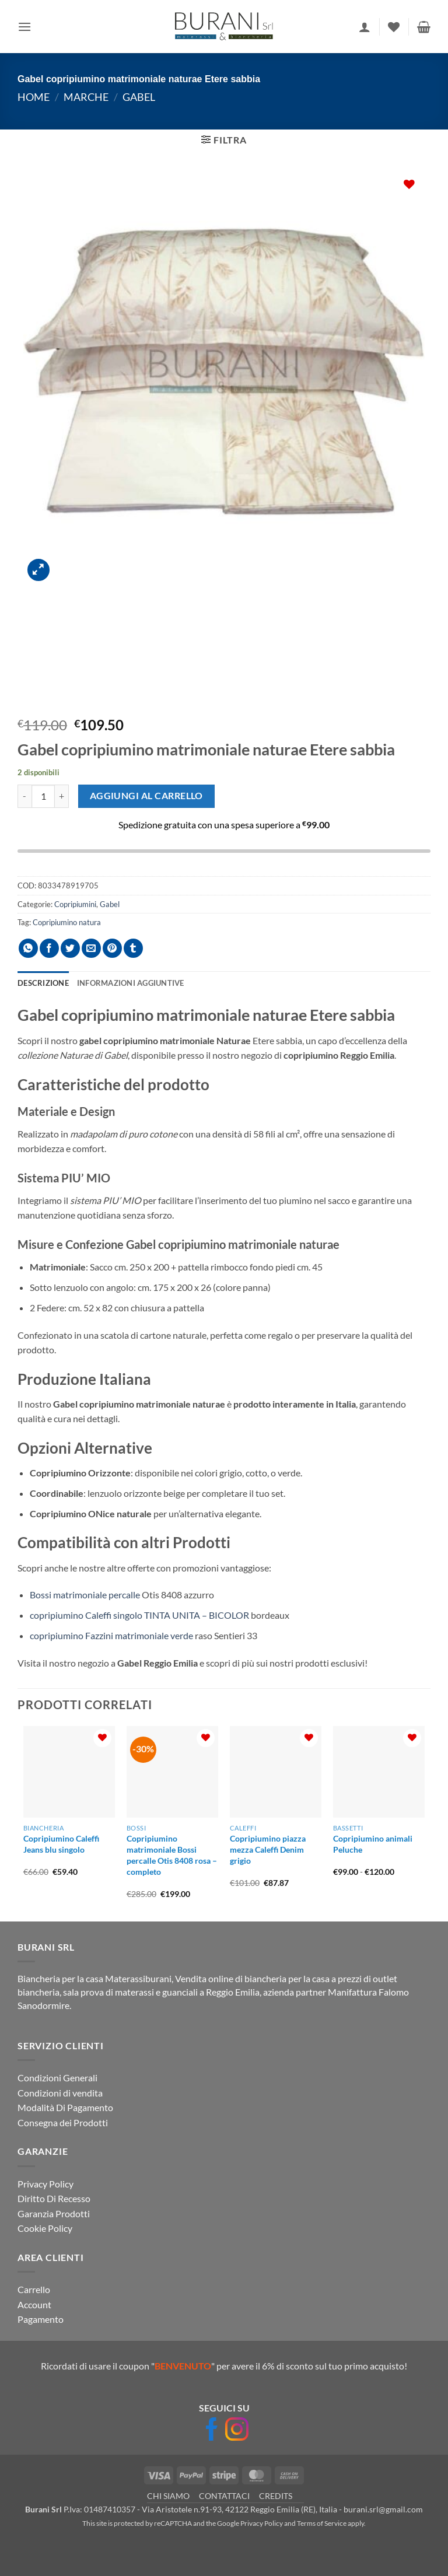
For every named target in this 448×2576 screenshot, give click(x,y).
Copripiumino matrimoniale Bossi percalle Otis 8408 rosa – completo (172, 1854)
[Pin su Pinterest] (112, 948)
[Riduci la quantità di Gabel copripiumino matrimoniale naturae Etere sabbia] (25, 796)
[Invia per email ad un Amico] (91, 948)
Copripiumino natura (67, 922)
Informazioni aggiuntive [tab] (130, 983)
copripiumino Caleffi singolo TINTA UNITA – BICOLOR (139, 1614)
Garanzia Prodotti (54, 2213)
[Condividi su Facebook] (49, 948)
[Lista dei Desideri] (394, 27)
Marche (86, 96)
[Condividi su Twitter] (70, 948)
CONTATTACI (224, 2496)
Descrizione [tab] (43, 983)
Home (34, 96)
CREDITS (275, 2496)
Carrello (34, 2289)
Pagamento (41, 2319)
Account (34, 2304)
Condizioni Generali (57, 2077)
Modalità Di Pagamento (65, 2107)
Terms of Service (321, 2523)
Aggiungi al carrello (146, 795)
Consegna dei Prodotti (63, 2122)
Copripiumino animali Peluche (372, 1843)
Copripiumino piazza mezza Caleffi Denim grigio (268, 1849)
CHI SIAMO (168, 2496)
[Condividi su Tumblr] (133, 948)
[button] (25, 26)
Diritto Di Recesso (54, 2198)
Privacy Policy (46, 2183)
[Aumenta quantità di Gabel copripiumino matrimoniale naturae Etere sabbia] (62, 796)
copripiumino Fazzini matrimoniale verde (111, 1635)
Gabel (139, 96)
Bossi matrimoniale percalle (85, 1594)
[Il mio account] (364, 27)
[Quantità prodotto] (43, 796)
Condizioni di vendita (60, 2092)
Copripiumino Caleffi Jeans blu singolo (61, 1843)
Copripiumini (75, 904)
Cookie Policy (45, 2228)
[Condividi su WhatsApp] (28, 948)
